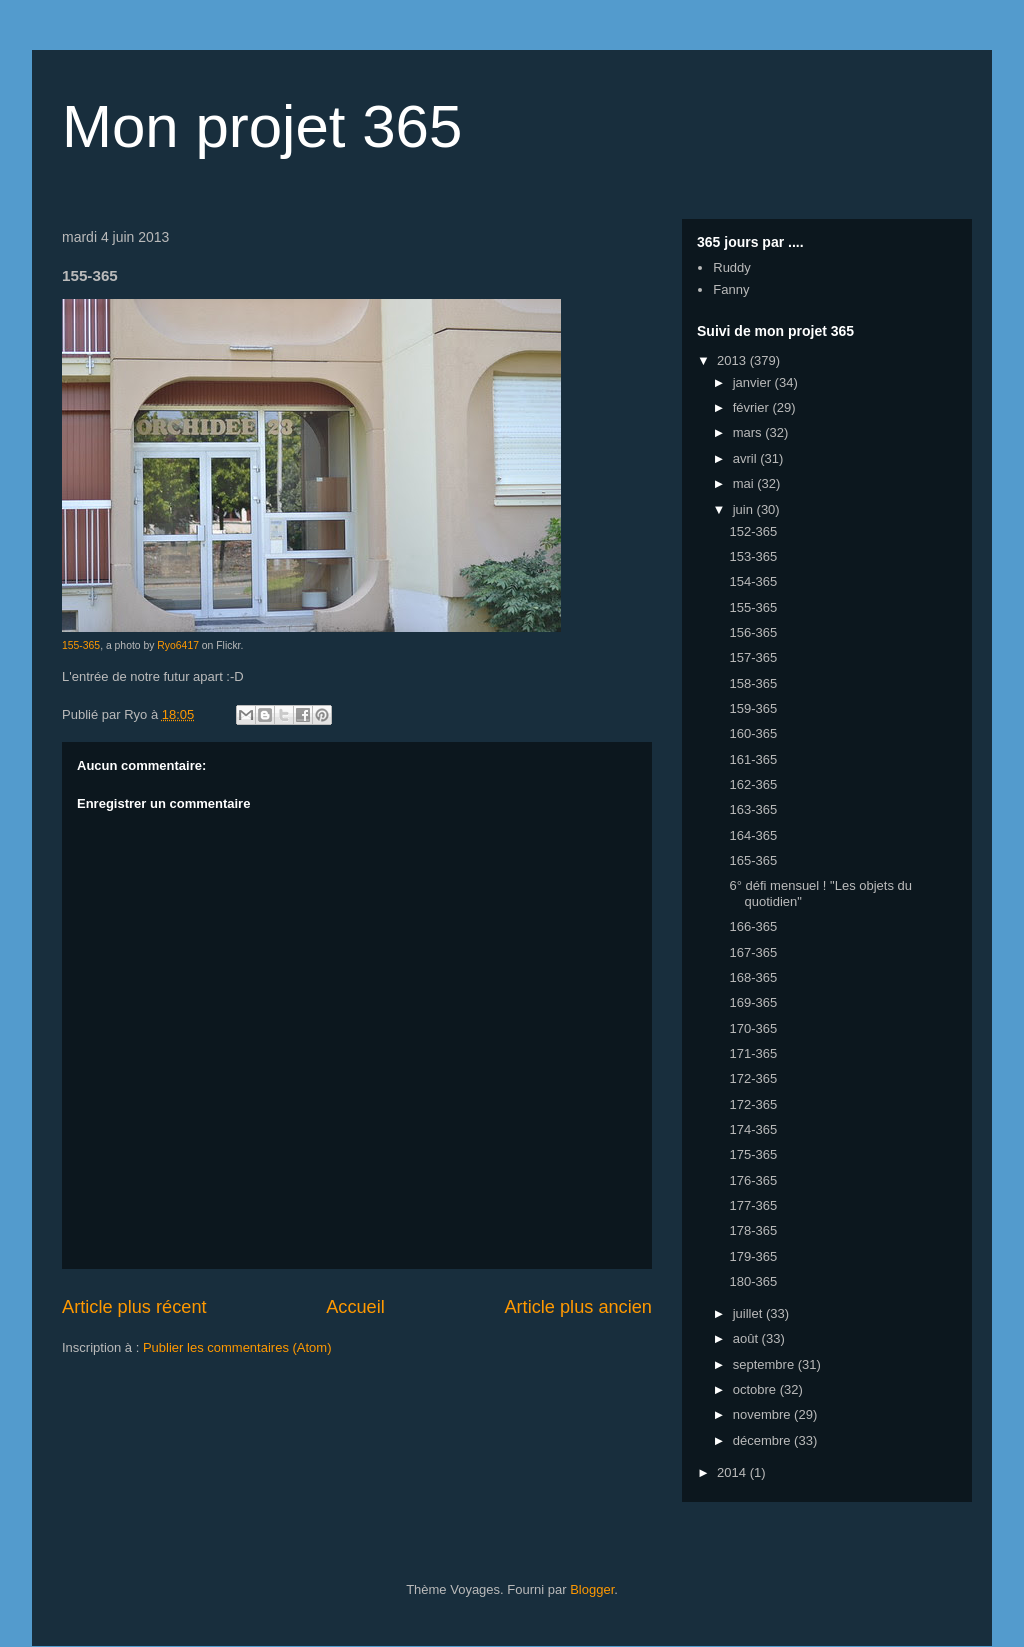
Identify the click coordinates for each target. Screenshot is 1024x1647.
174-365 (753, 1129)
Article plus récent (134, 1307)
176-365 (753, 1180)
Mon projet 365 (262, 126)
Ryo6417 (178, 645)
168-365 (753, 977)
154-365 (753, 581)
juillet (749, 1313)
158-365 (753, 683)
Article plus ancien (578, 1307)
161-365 (753, 759)
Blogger (592, 1589)
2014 (733, 1472)
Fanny (731, 289)
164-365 (753, 835)
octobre (756, 1389)
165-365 (753, 860)
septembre (765, 1364)
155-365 (81, 645)
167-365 (753, 952)
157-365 (753, 657)
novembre (763, 1414)
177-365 (753, 1205)
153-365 (753, 556)
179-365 (753, 1256)
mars (749, 432)
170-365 (753, 1028)
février (753, 407)
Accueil (355, 1307)
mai (745, 483)
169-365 (753, 1002)
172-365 (753, 1078)
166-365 (753, 926)
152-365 (753, 531)
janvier (754, 382)
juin (745, 509)
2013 (733, 360)
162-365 (753, 784)
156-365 (753, 632)
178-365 (753, 1230)
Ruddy (732, 267)
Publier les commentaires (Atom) (237, 1347)
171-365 (753, 1053)
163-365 (753, 809)
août (747, 1338)
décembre (763, 1440)
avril (746, 458)
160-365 (753, 733)
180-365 (753, 1281)
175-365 (753, 1154)
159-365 (753, 708)
